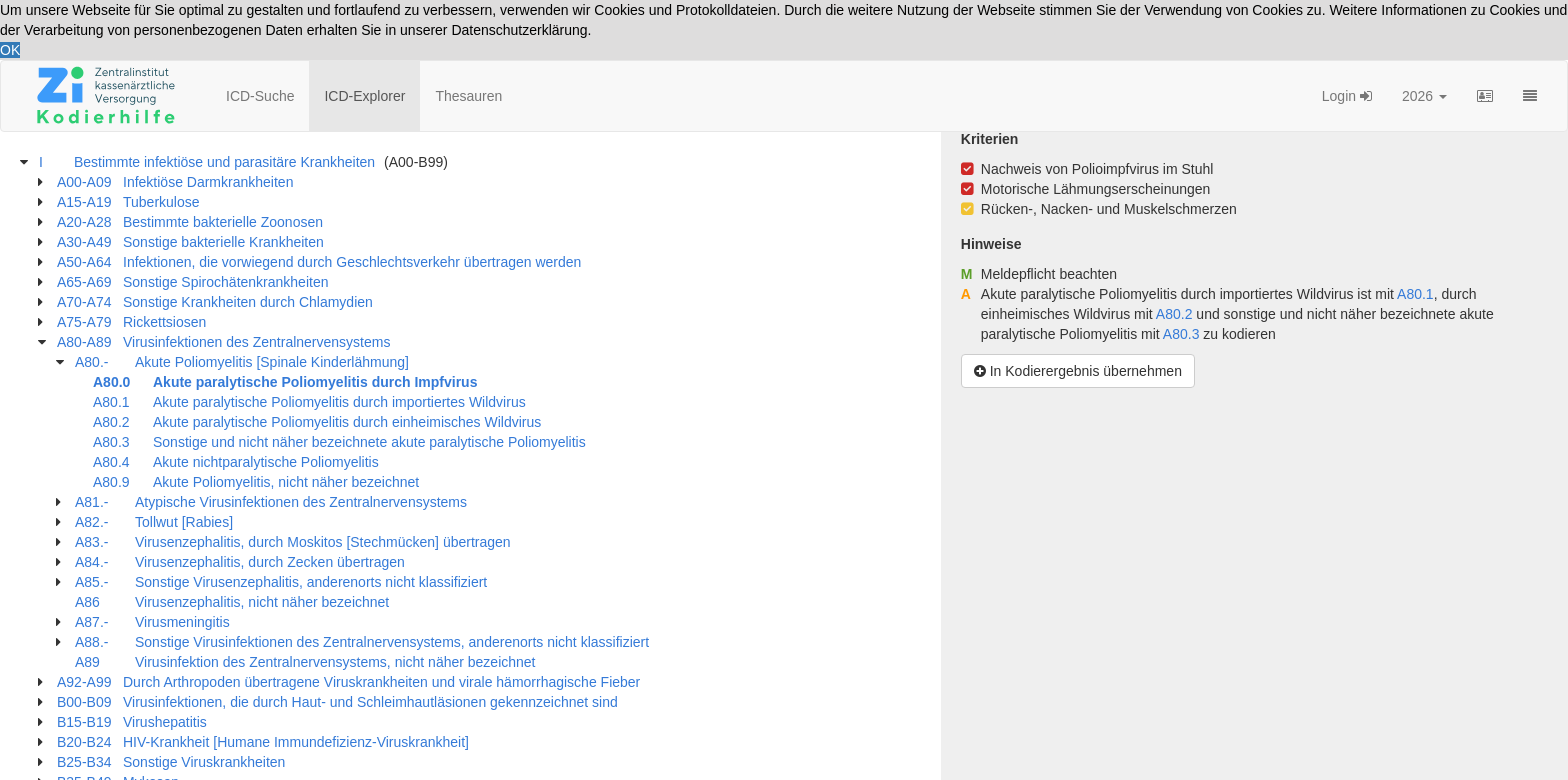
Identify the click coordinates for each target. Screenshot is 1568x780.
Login (1347, 96)
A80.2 (1174, 314)
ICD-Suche (260, 96)
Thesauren (468, 96)
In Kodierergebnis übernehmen (1078, 371)
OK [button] (10, 50)
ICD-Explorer (364, 96)
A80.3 (1181, 334)
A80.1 (1415, 294)
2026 (1424, 96)
